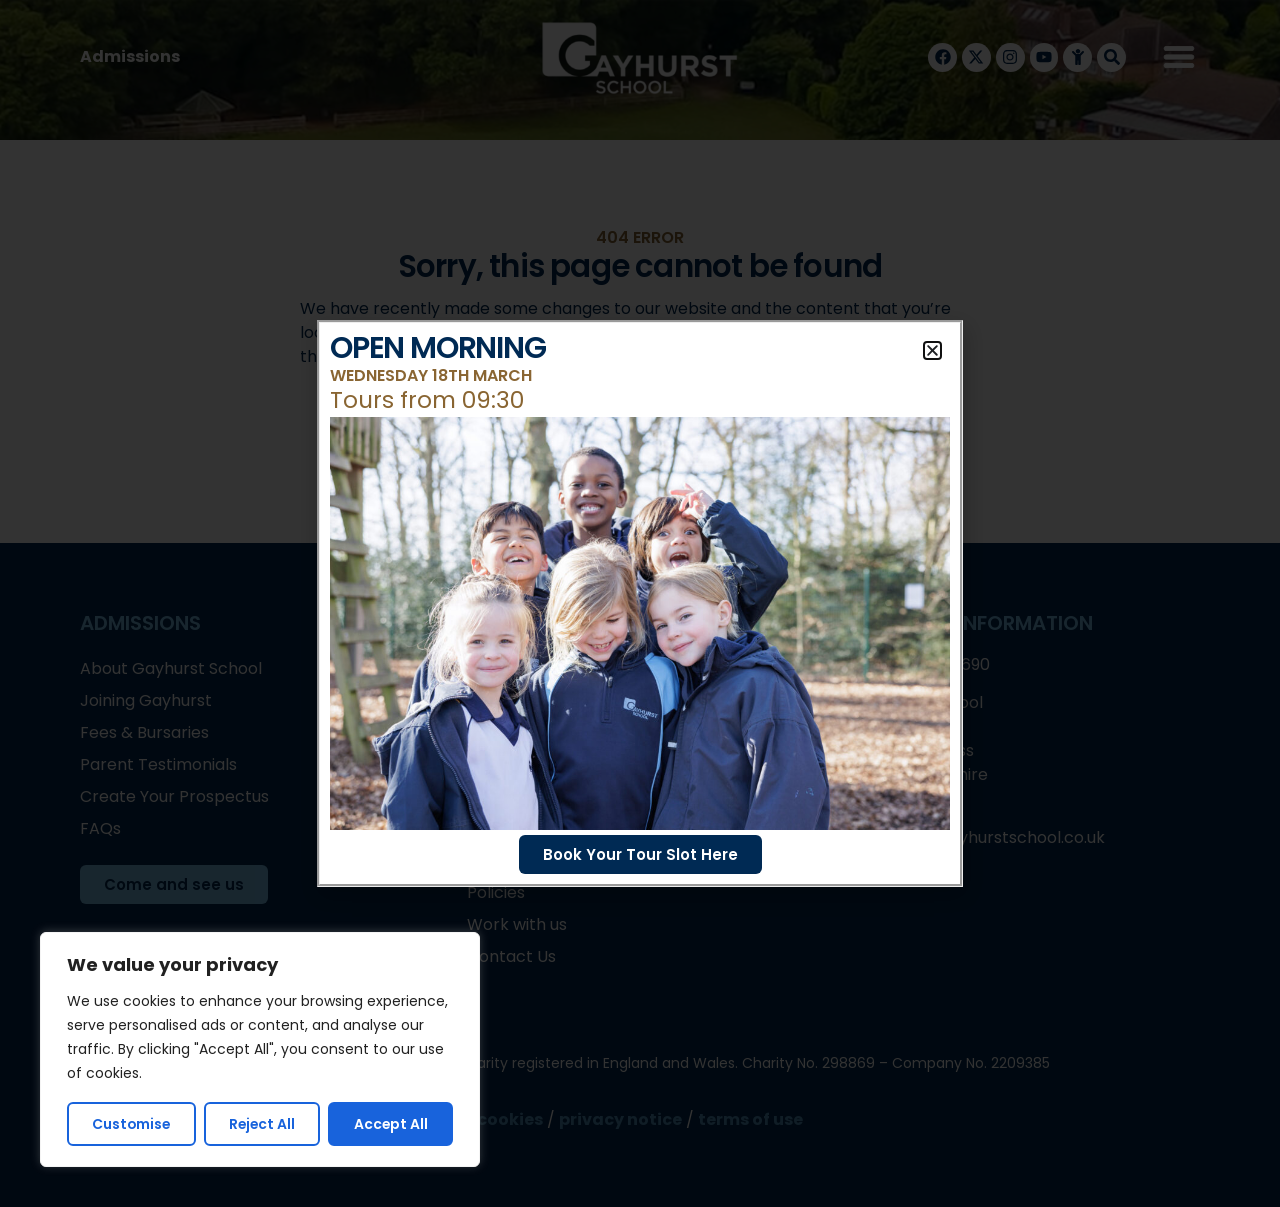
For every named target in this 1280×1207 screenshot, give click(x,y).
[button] (932, 350)
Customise (132, 1124)
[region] (260, 1050)
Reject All (263, 1124)
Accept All (391, 1124)
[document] (640, 603)
